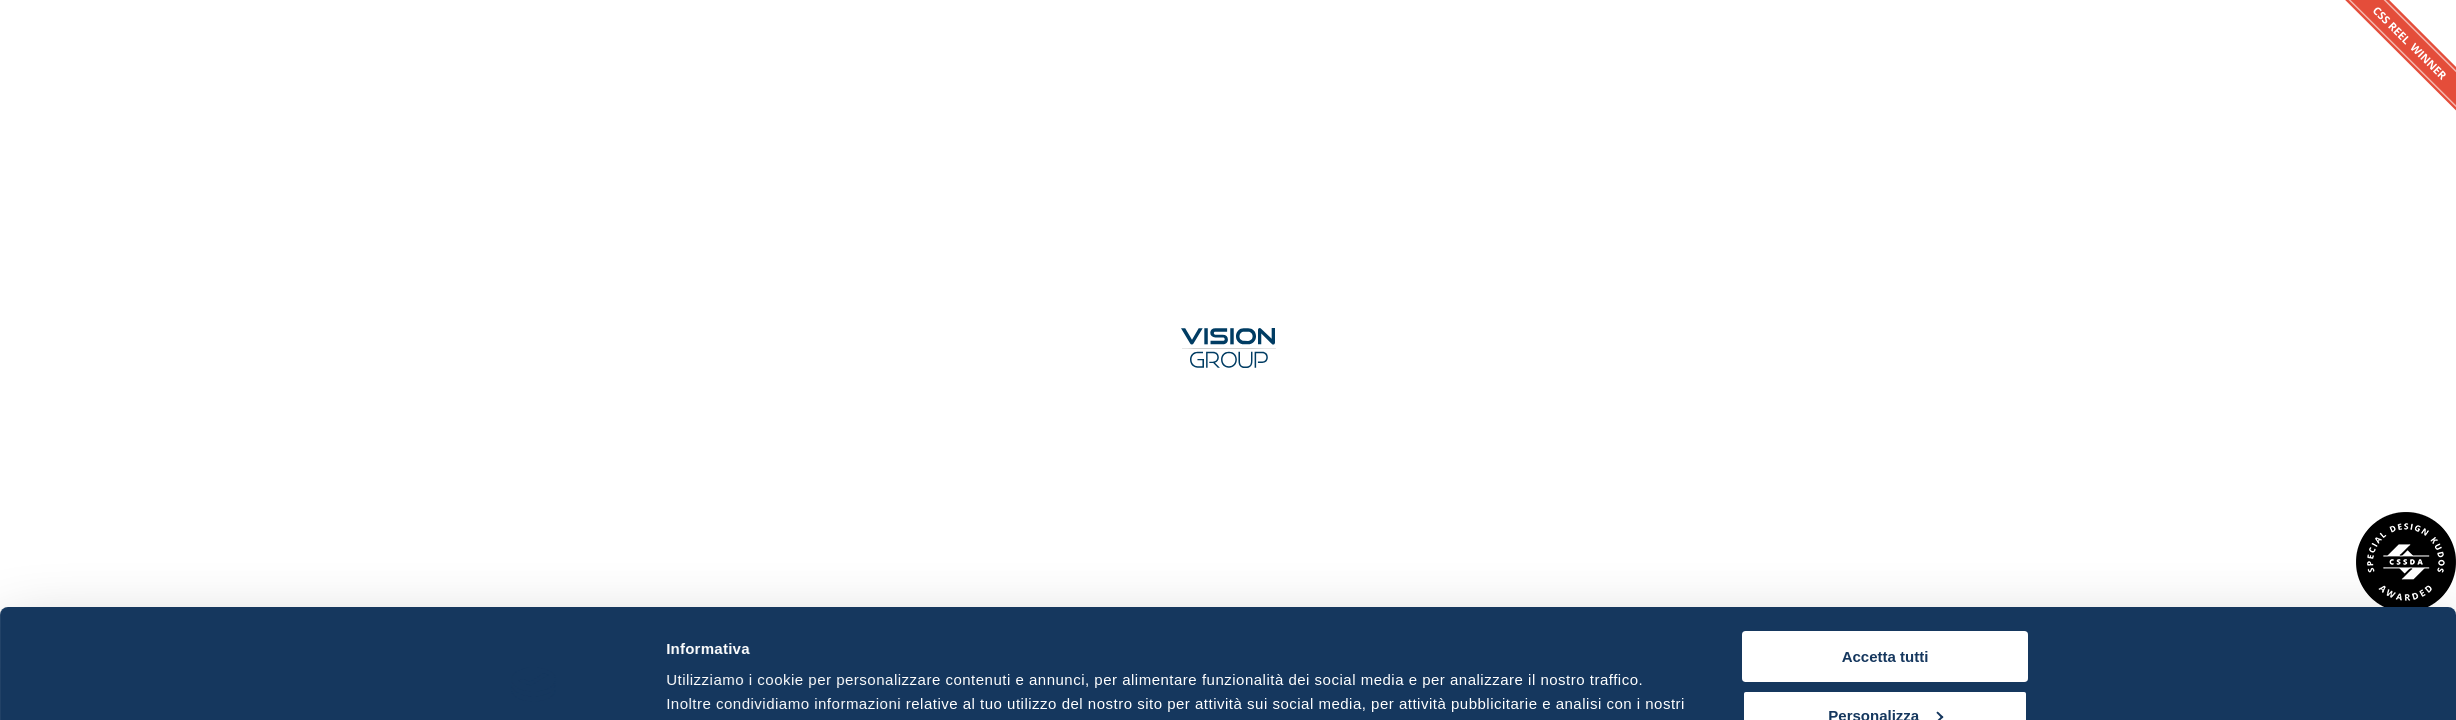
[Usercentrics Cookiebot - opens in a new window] (533, 681)
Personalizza (1885, 612)
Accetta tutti (1885, 554)
